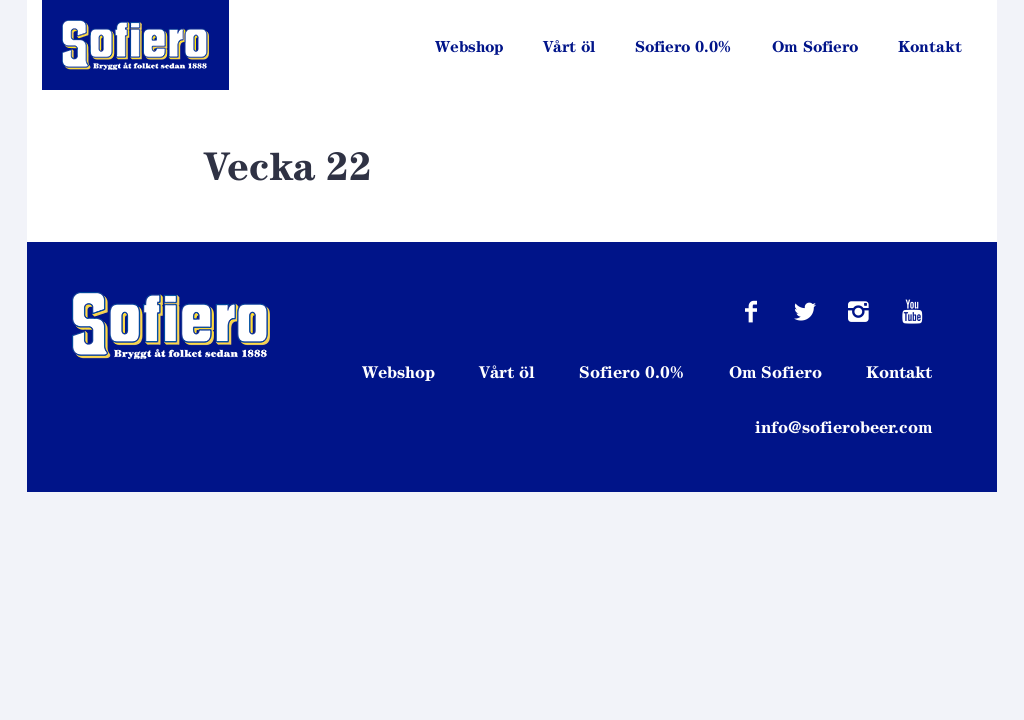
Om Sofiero (815, 46)
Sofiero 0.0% (683, 46)
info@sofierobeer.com (843, 427)
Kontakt (930, 46)
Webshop (469, 46)
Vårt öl (569, 46)
